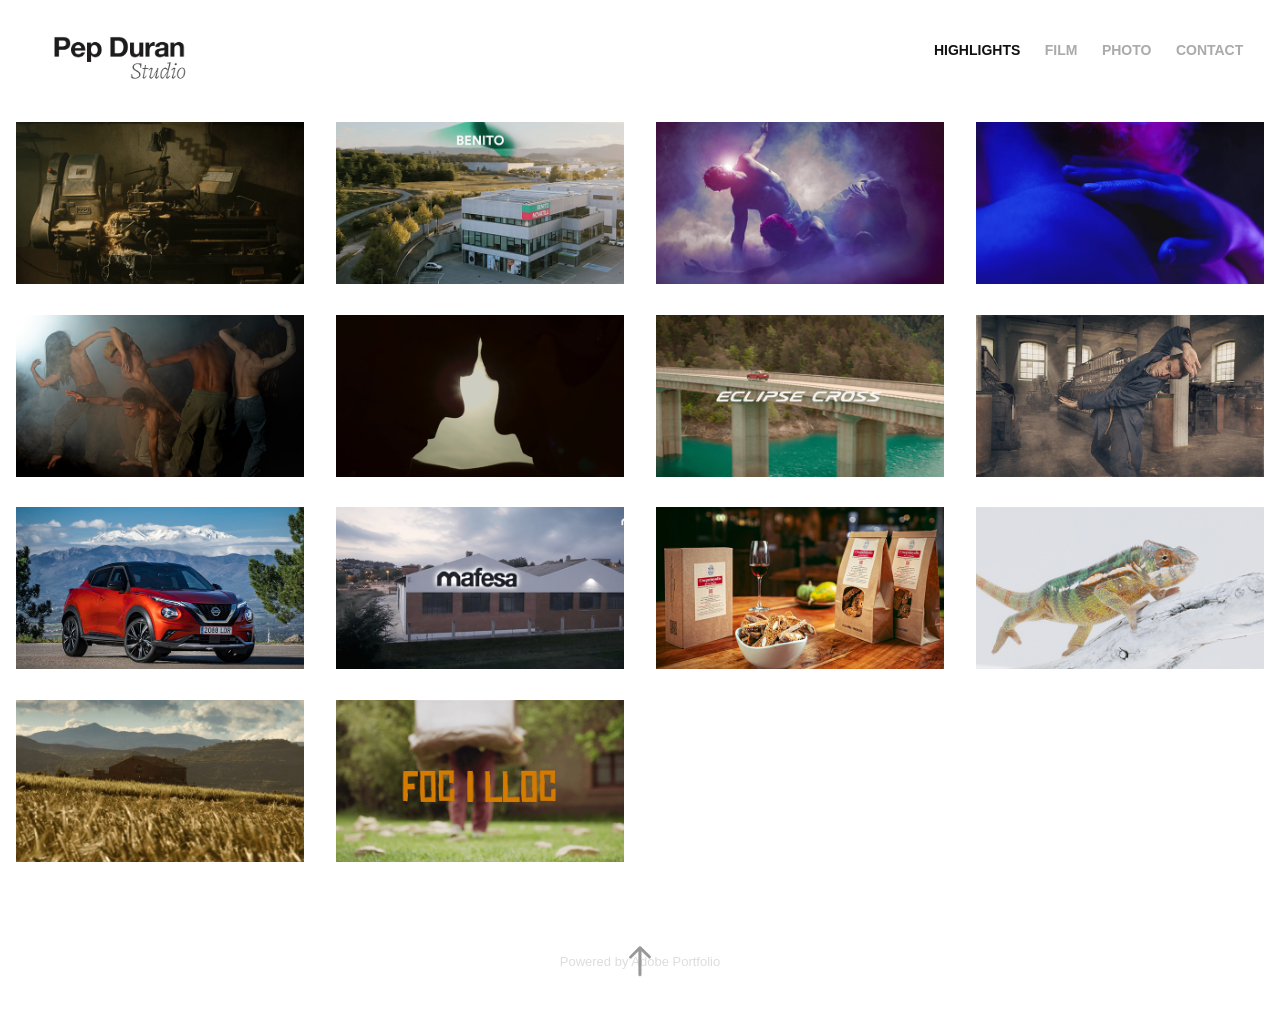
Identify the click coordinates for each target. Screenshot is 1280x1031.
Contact (1209, 50)
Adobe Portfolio (675, 961)
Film (1061, 50)
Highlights (977, 50)
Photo (1127, 50)
